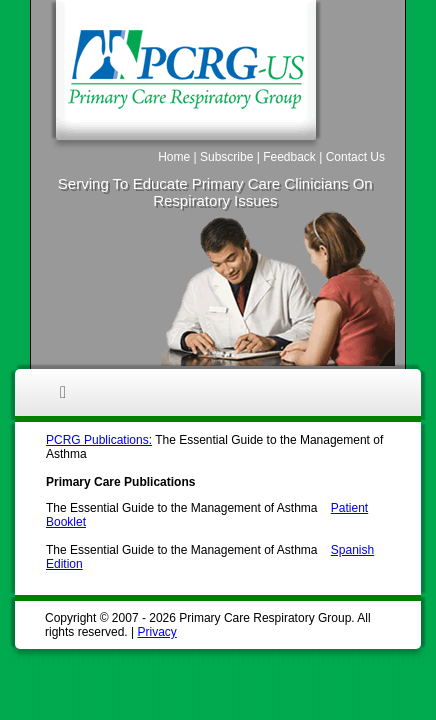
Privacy (156, 632)
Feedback (289, 157)
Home (174, 157)
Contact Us (355, 157)
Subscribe (226, 157)
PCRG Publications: (99, 440)
